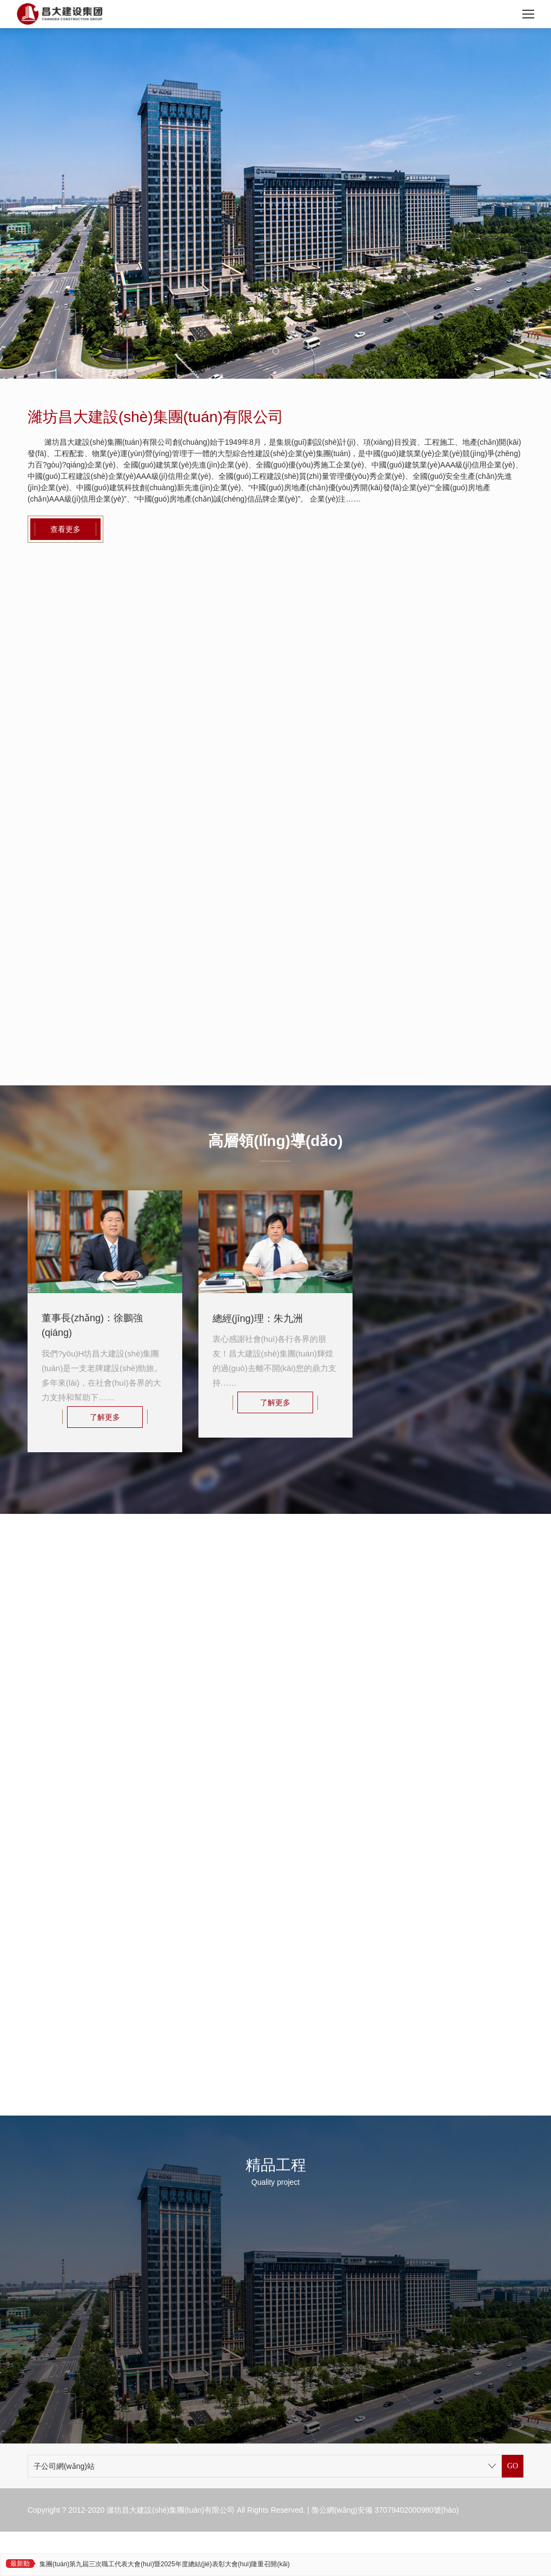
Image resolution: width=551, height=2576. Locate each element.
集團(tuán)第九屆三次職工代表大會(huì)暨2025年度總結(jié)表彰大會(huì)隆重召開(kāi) (164, 2564)
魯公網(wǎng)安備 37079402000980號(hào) (385, 2510)
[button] (276, 351)
